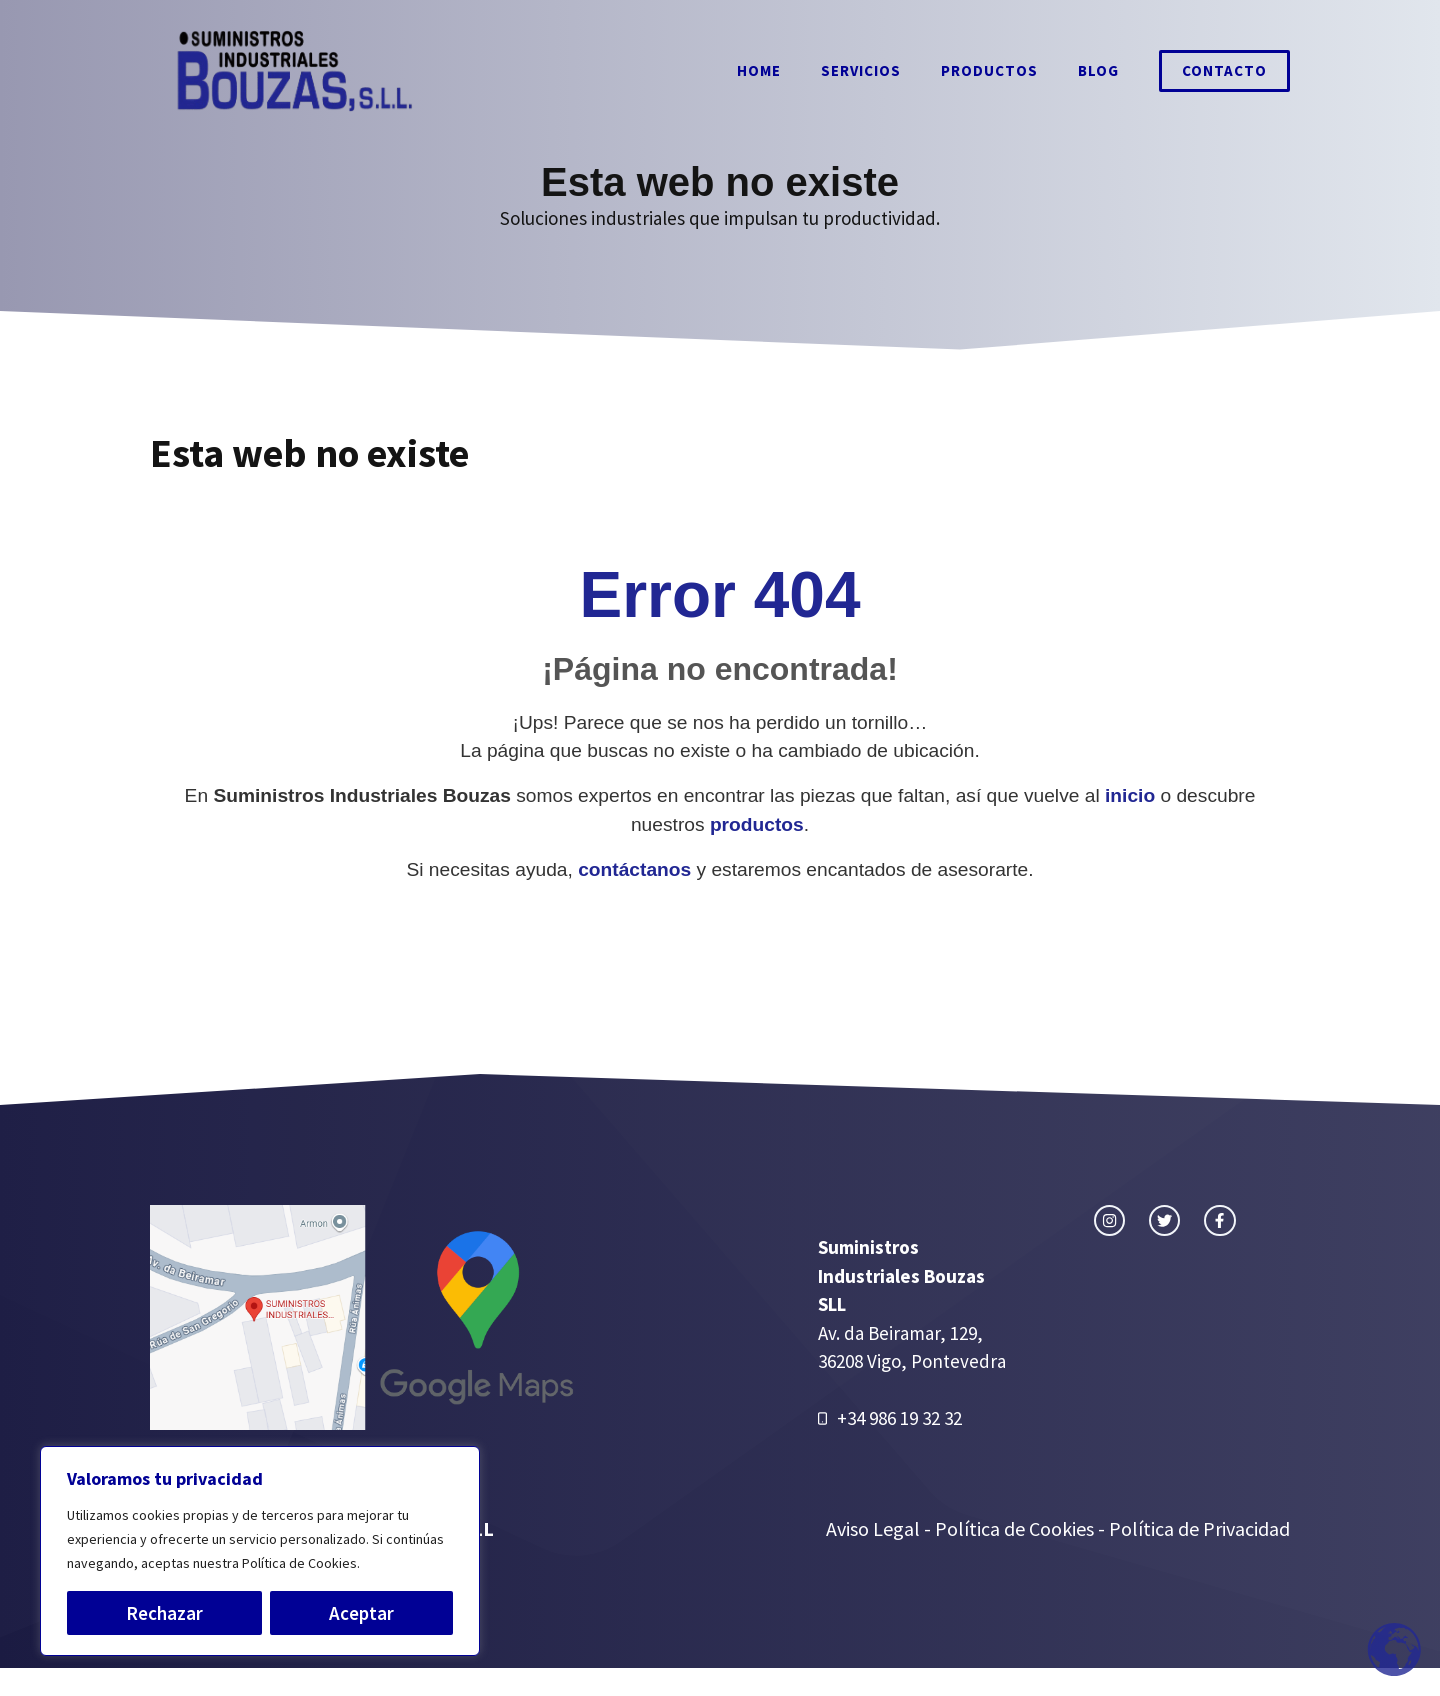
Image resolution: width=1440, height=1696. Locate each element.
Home (759, 70)
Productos (989, 70)
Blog (1098, 70)
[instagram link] (1109, 1220)
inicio (1130, 795)
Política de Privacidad (1199, 1528)
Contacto (1224, 70)
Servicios (861, 70)
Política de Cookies (1014, 1528)
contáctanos (634, 869)
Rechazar (164, 1613)
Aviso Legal (875, 1528)
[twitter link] (1164, 1220)
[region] (260, 1551)
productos (757, 824)
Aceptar (361, 1613)
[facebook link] (1219, 1220)
